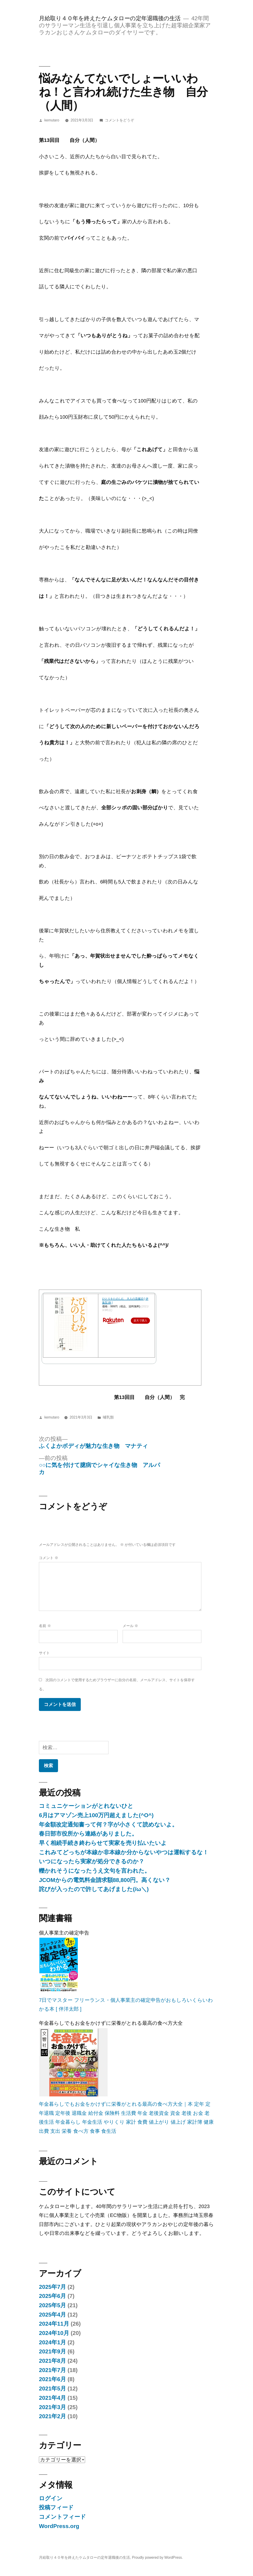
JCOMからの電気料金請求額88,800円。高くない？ (104, 1880)
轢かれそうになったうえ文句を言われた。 (94, 1871)
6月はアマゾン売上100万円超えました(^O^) (96, 1815)
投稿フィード (56, 2507)
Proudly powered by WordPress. (157, 2557)
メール (130, 1626)
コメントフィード (62, 2517)
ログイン (51, 2498)
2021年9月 (52, 2351)
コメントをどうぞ (119, 120)
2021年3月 (52, 2407)
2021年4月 (52, 2398)
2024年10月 (54, 2333)
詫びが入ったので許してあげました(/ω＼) (94, 1889)
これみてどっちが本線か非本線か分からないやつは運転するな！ (123, 1852)
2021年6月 (52, 2379)
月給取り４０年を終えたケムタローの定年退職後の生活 (110, 18)
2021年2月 (52, 2416)
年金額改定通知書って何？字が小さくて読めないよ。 (108, 1824)
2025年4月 (52, 2315)
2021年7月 (52, 2370)
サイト (44, 1653)
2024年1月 (52, 2342)
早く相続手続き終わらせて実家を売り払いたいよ (103, 1843)
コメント (48, 1558)
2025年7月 (52, 2287)
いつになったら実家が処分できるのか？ (91, 1861)
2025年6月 (52, 2296)
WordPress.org (59, 2526)
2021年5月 (52, 2388)
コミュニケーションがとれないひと (86, 1806)
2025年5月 (52, 2305)
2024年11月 (54, 2324)
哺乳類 (108, 1417)
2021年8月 (52, 2361)
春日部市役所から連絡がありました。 (88, 1834)
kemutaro (51, 120)
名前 (45, 1626)
